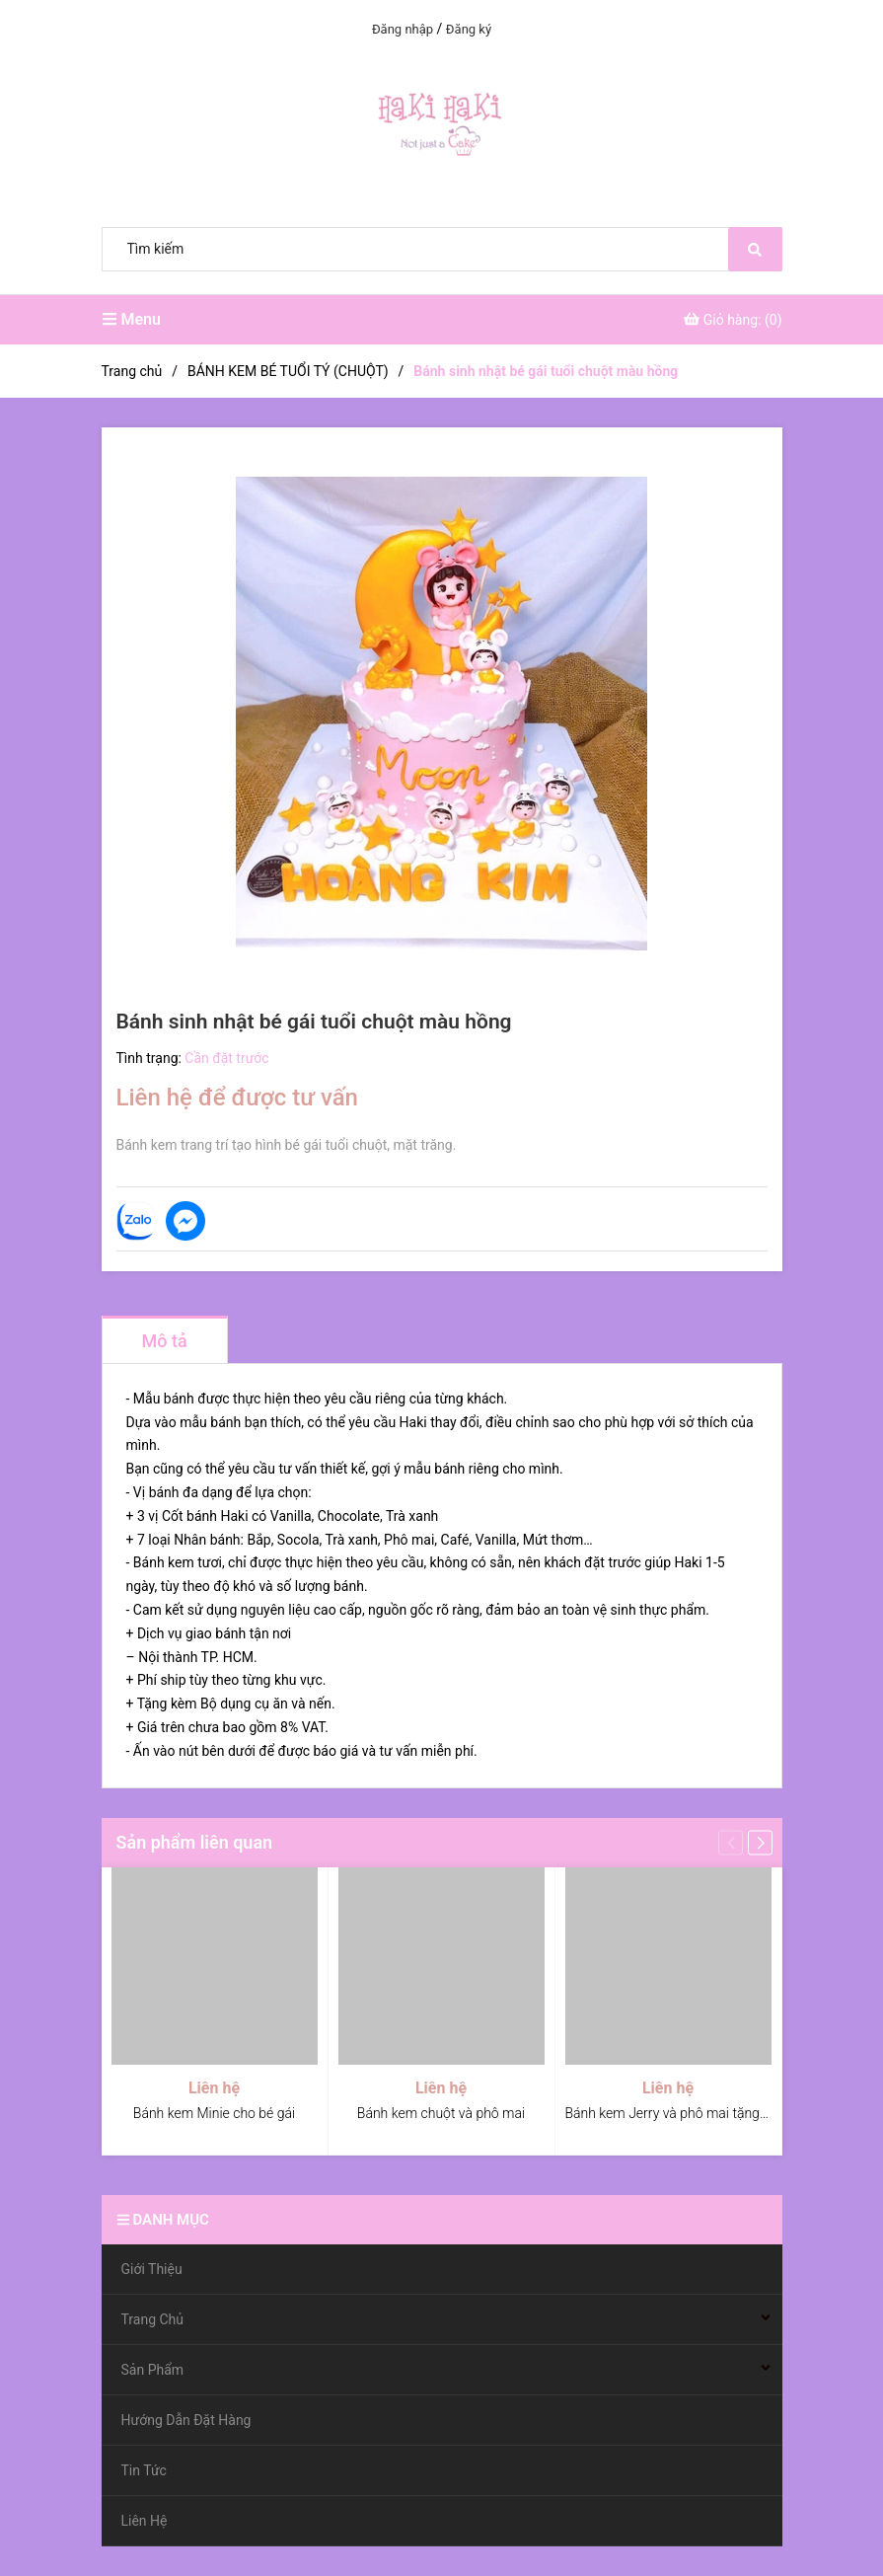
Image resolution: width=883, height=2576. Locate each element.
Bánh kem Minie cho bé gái (214, 2113)
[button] (760, 1842)
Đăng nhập (402, 29)
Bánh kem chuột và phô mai (441, 2113)
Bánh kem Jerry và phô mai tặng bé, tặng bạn (701, 2113)
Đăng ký (468, 29)
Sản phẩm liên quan (194, 1842)
